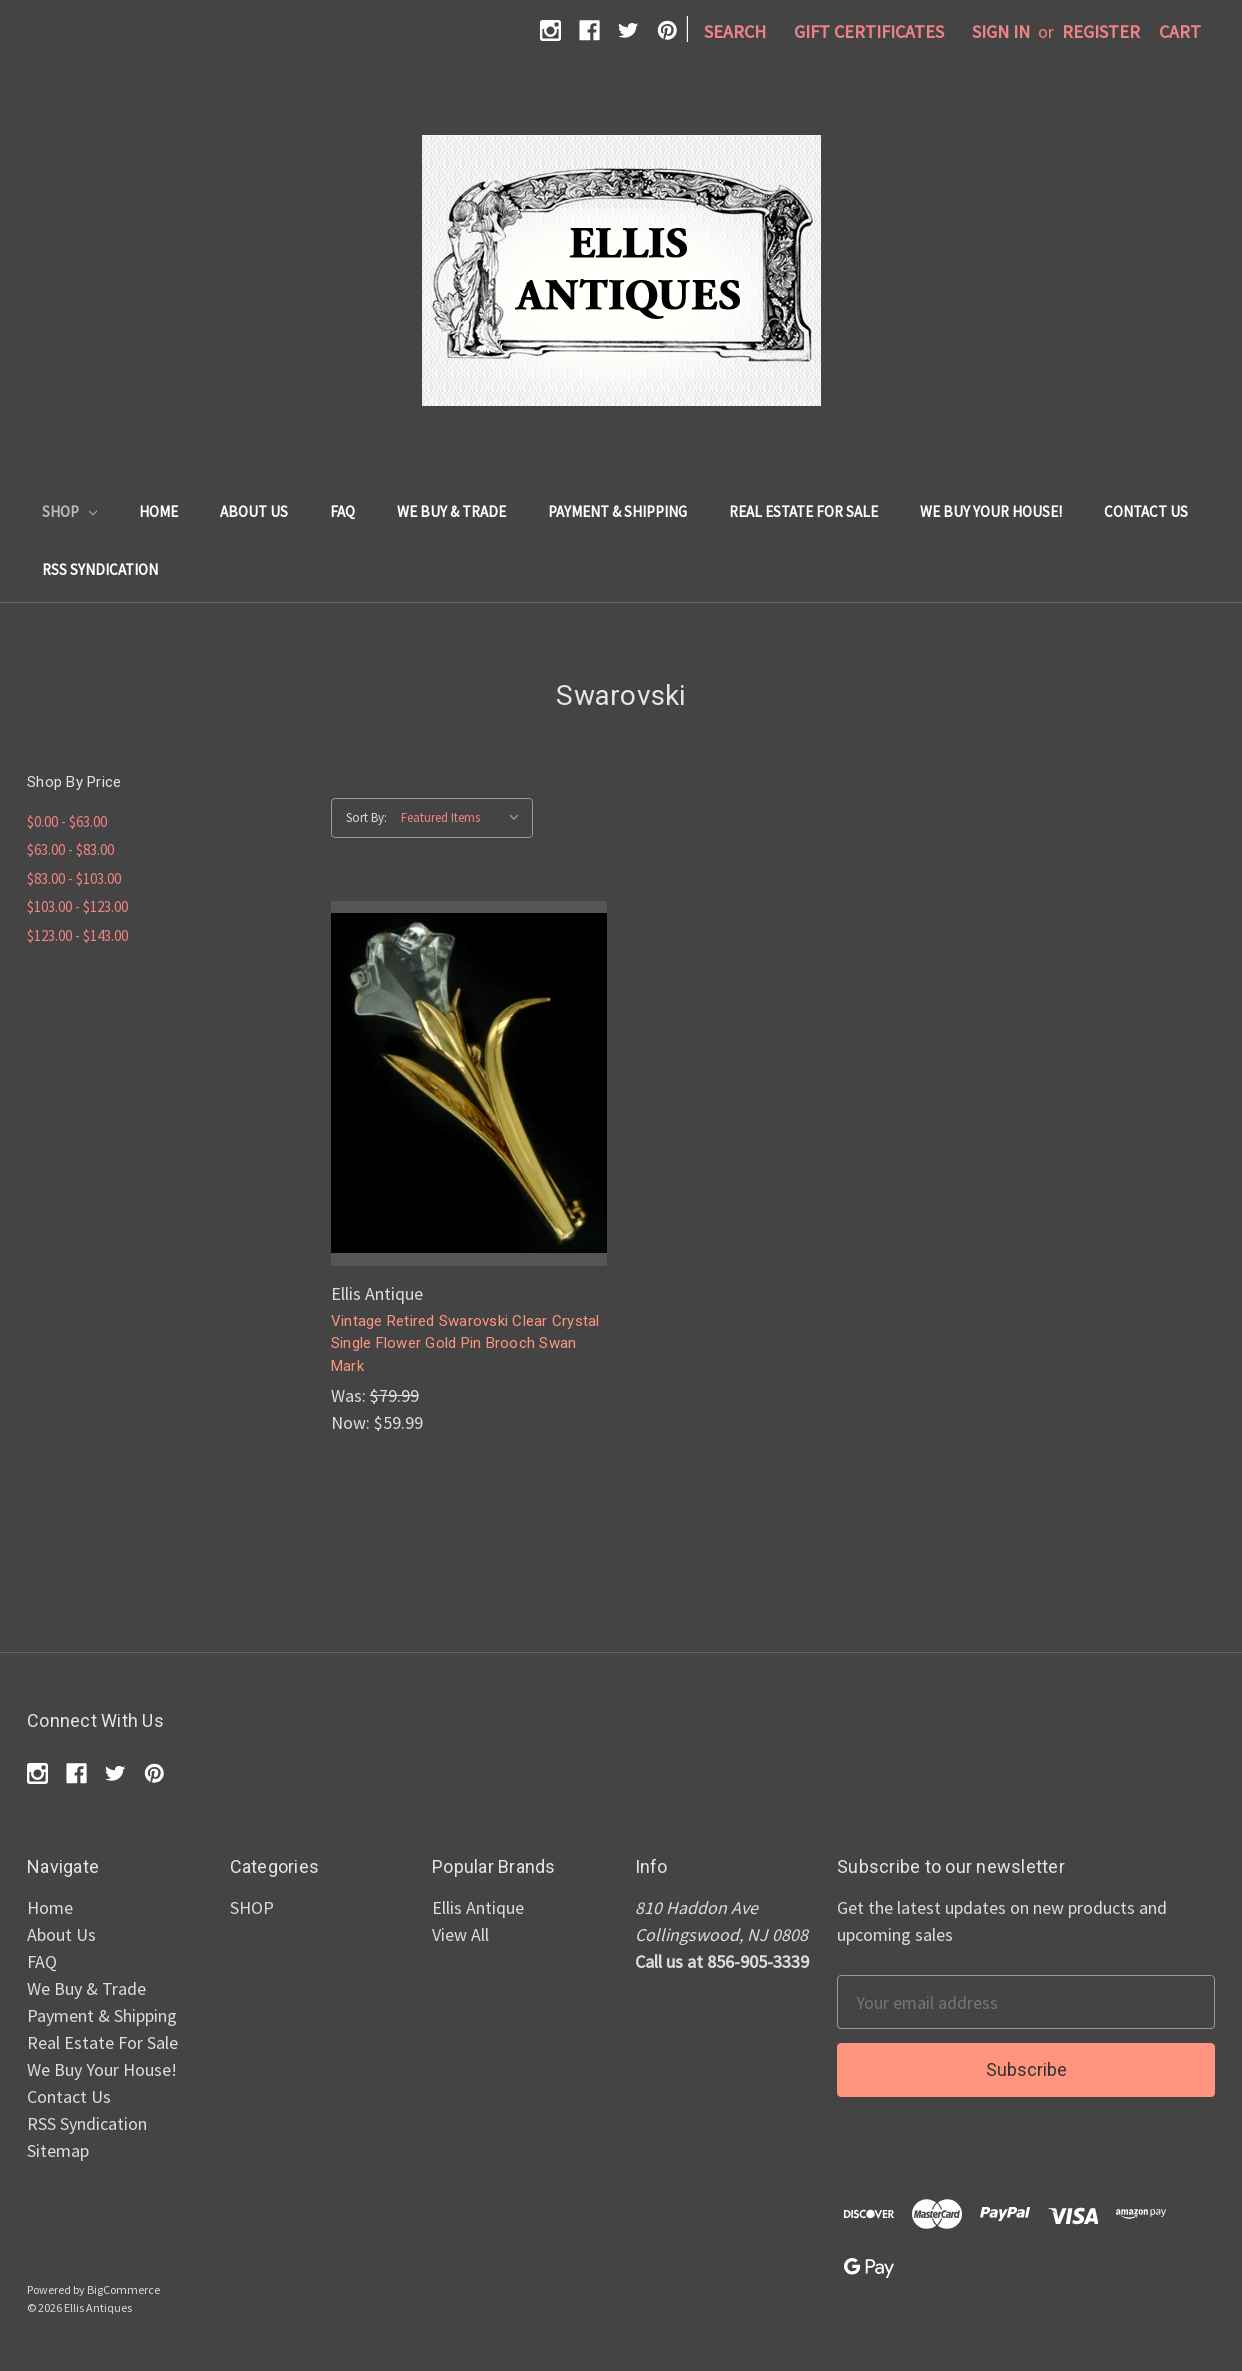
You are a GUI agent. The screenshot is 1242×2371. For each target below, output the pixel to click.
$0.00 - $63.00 (67, 821)
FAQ (342, 511)
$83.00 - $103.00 (74, 878)
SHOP (69, 511)
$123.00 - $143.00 (77, 935)
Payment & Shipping (617, 511)
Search (735, 31)
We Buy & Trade (451, 511)
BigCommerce (123, 2289)
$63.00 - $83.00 (70, 849)
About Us (254, 511)
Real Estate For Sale (803, 511)
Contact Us (1146, 511)
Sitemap (58, 2150)
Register (1101, 31)
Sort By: (366, 817)
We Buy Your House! (991, 511)
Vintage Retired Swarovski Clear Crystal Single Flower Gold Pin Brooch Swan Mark (465, 1343)
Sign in (1001, 31)
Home (158, 511)
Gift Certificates (869, 31)
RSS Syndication (100, 569)
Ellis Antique (478, 1907)
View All (460, 1934)
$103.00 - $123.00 (77, 906)
